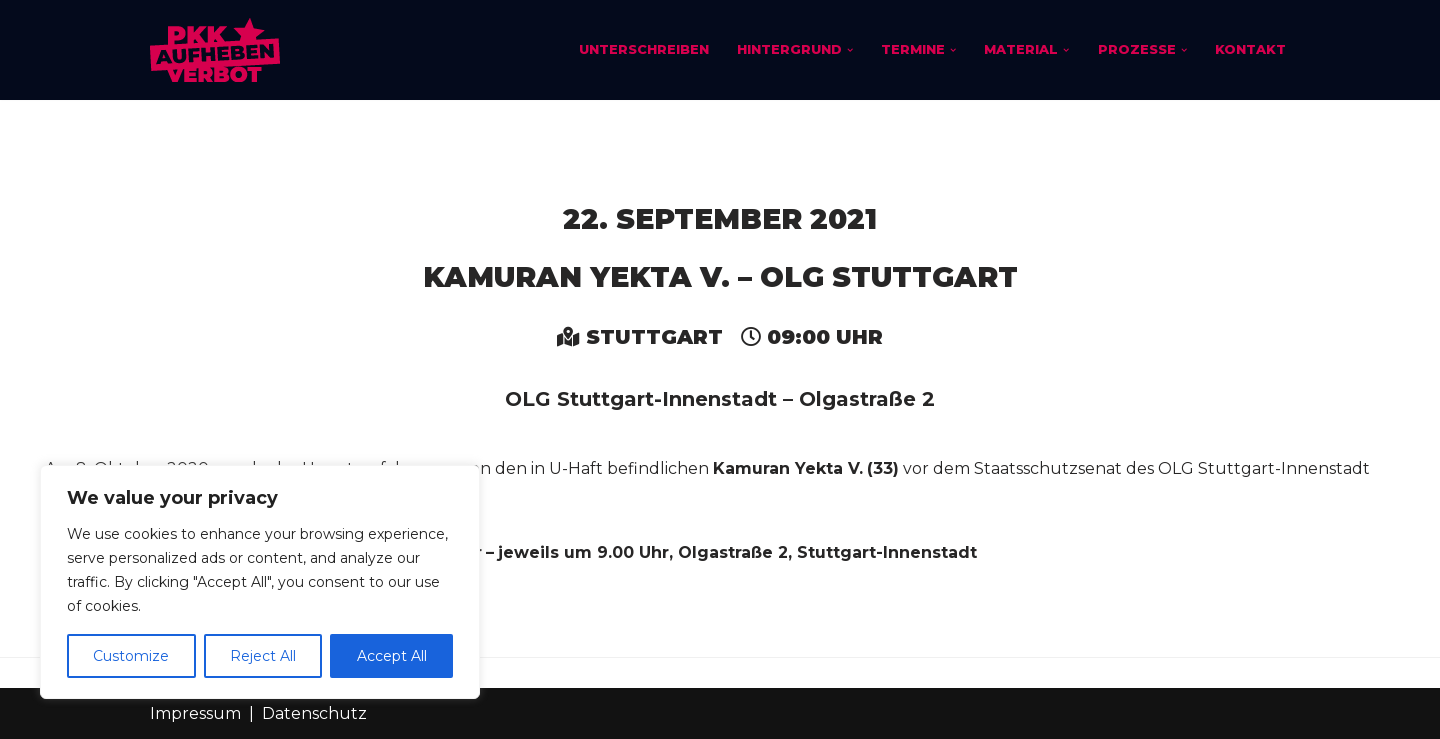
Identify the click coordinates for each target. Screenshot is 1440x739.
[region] (260, 582)
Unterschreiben (643, 49)
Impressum (195, 713)
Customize (131, 656)
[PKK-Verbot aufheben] (215, 50)
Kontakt (1250, 49)
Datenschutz (314, 713)
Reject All (263, 656)
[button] (849, 50)
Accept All (392, 656)
